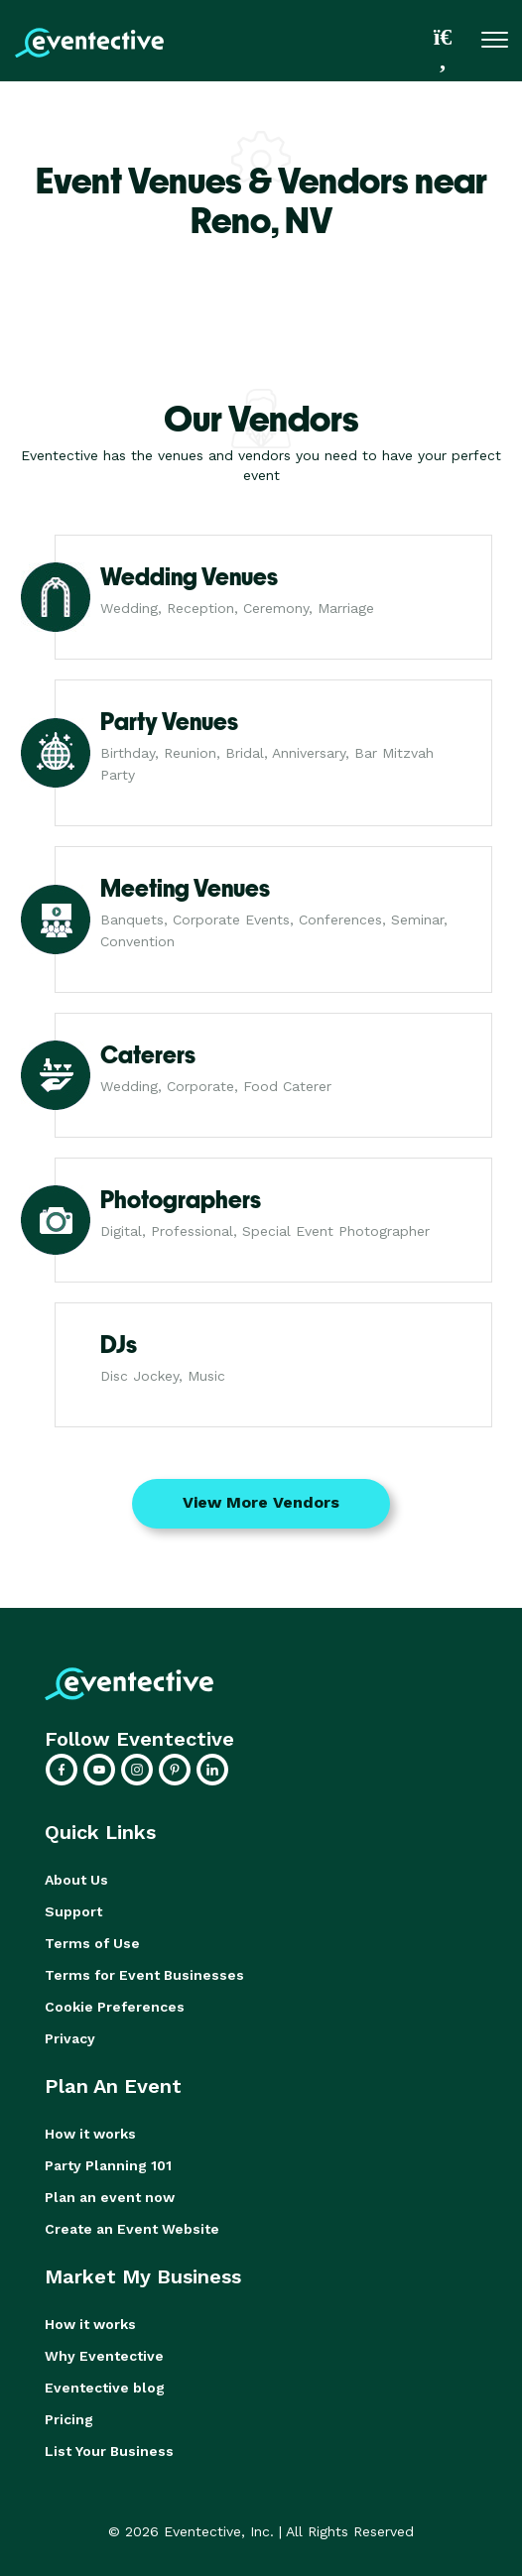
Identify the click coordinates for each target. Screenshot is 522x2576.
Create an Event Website (132, 2229)
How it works (90, 2134)
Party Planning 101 (108, 2165)
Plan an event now (110, 2197)
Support (73, 1911)
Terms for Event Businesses (144, 1975)
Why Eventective (104, 2356)
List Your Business (109, 2451)
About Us (76, 1880)
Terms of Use (92, 1943)
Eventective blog (105, 2387)
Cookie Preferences (115, 2007)
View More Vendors (261, 1502)
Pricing (69, 2419)
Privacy (70, 2038)
